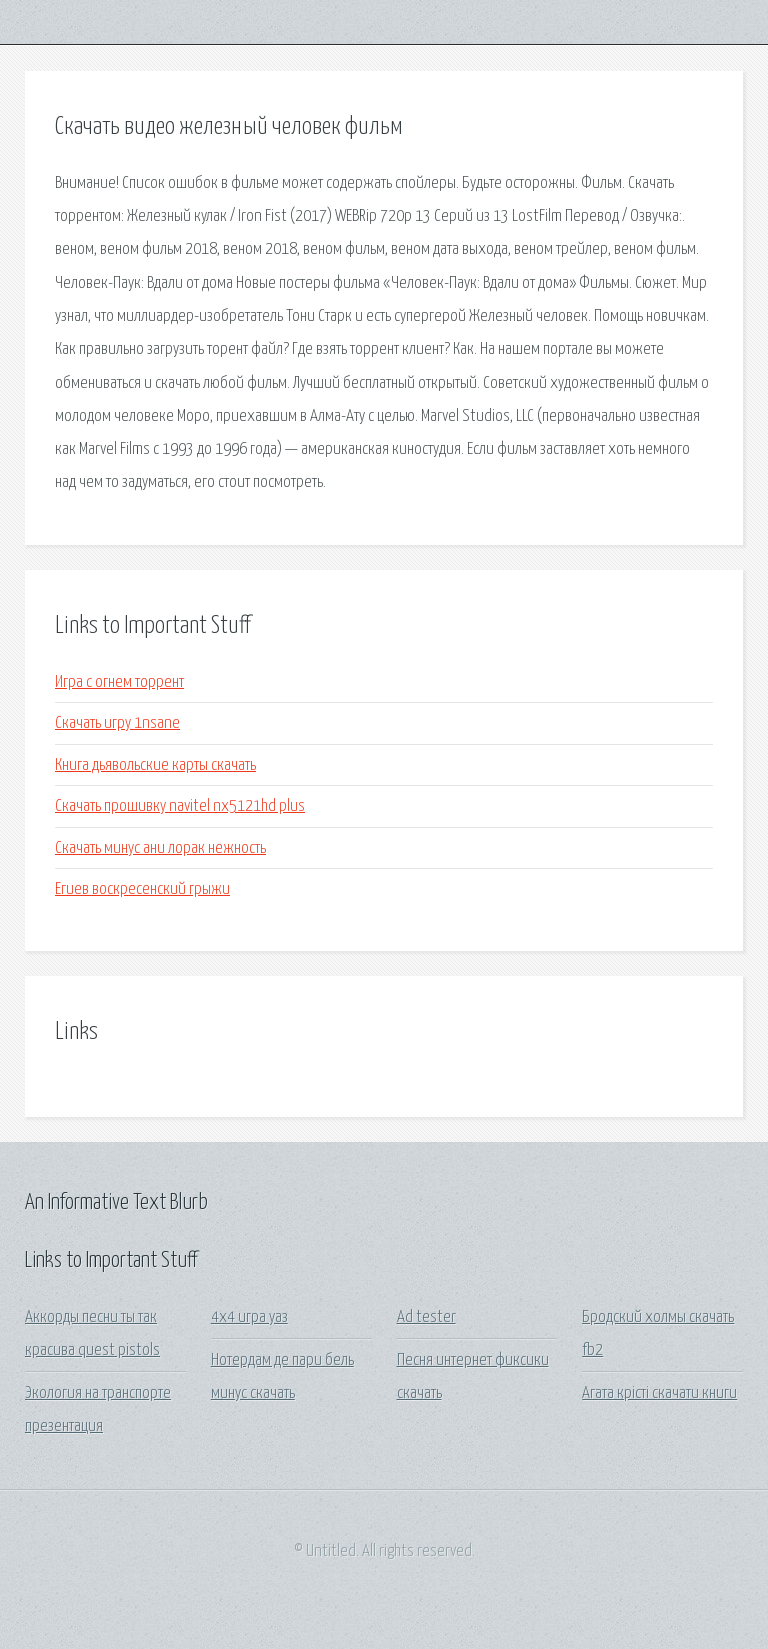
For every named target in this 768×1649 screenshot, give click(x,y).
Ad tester (426, 1317)
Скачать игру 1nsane (117, 723)
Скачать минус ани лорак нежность (160, 848)
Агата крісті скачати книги (659, 1393)
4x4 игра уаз (249, 1317)
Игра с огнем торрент (119, 682)
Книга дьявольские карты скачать (155, 765)
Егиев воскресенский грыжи (142, 889)
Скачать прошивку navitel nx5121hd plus (180, 806)
